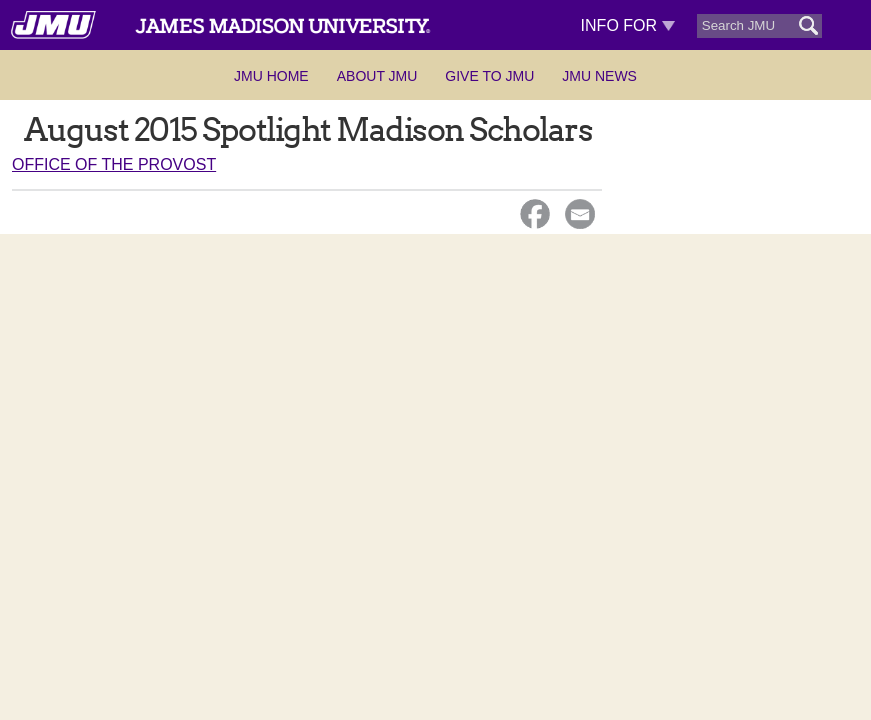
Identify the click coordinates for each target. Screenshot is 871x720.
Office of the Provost (114, 164)
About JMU (377, 76)
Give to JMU (489, 76)
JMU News (599, 76)
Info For (628, 25)
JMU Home (271, 76)
